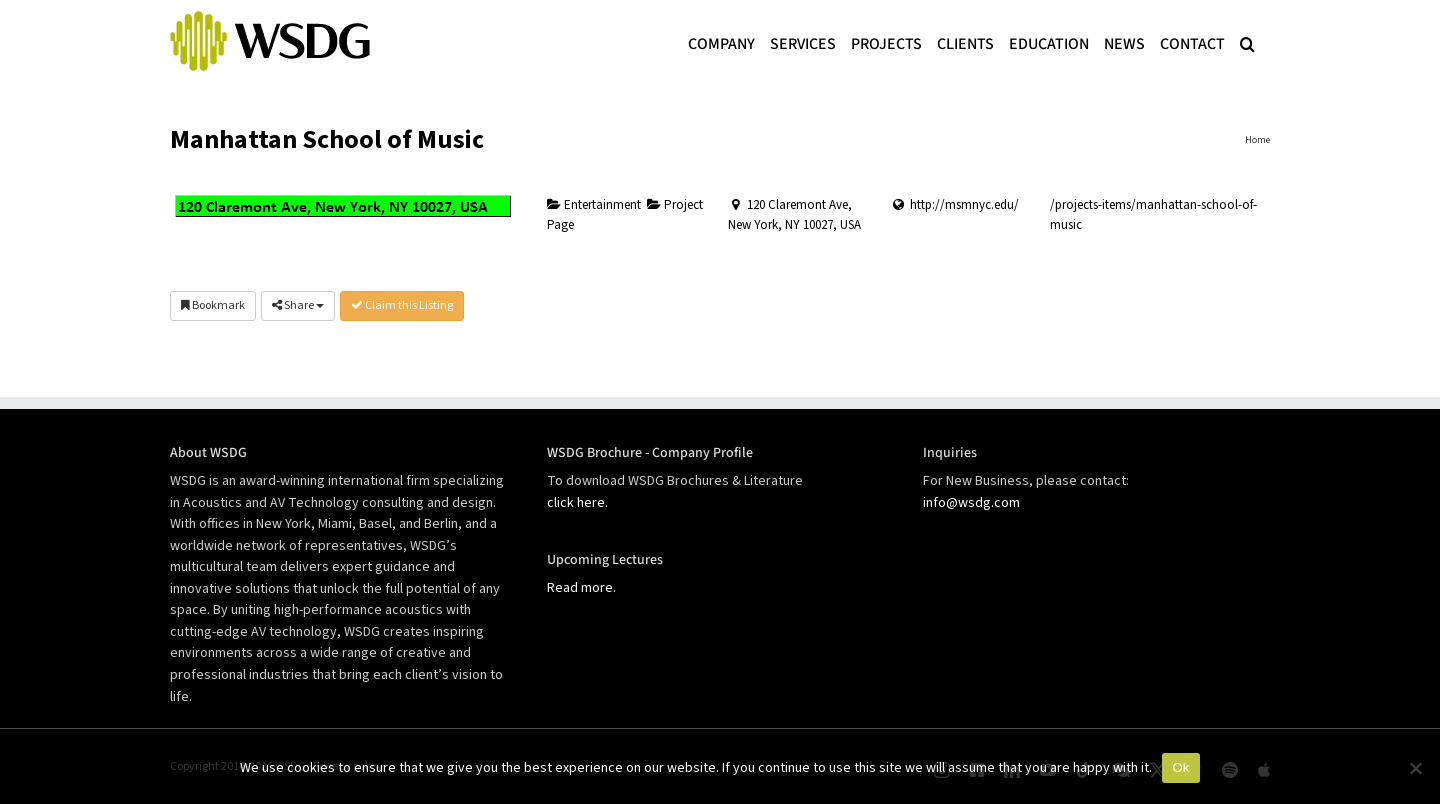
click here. (577, 503)
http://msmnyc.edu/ (964, 205)
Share (298, 305)
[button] (1247, 42)
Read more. (581, 588)
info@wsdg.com (971, 503)
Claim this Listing (402, 305)
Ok (1180, 767)
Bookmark (213, 305)
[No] (1415, 768)
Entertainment (594, 205)
